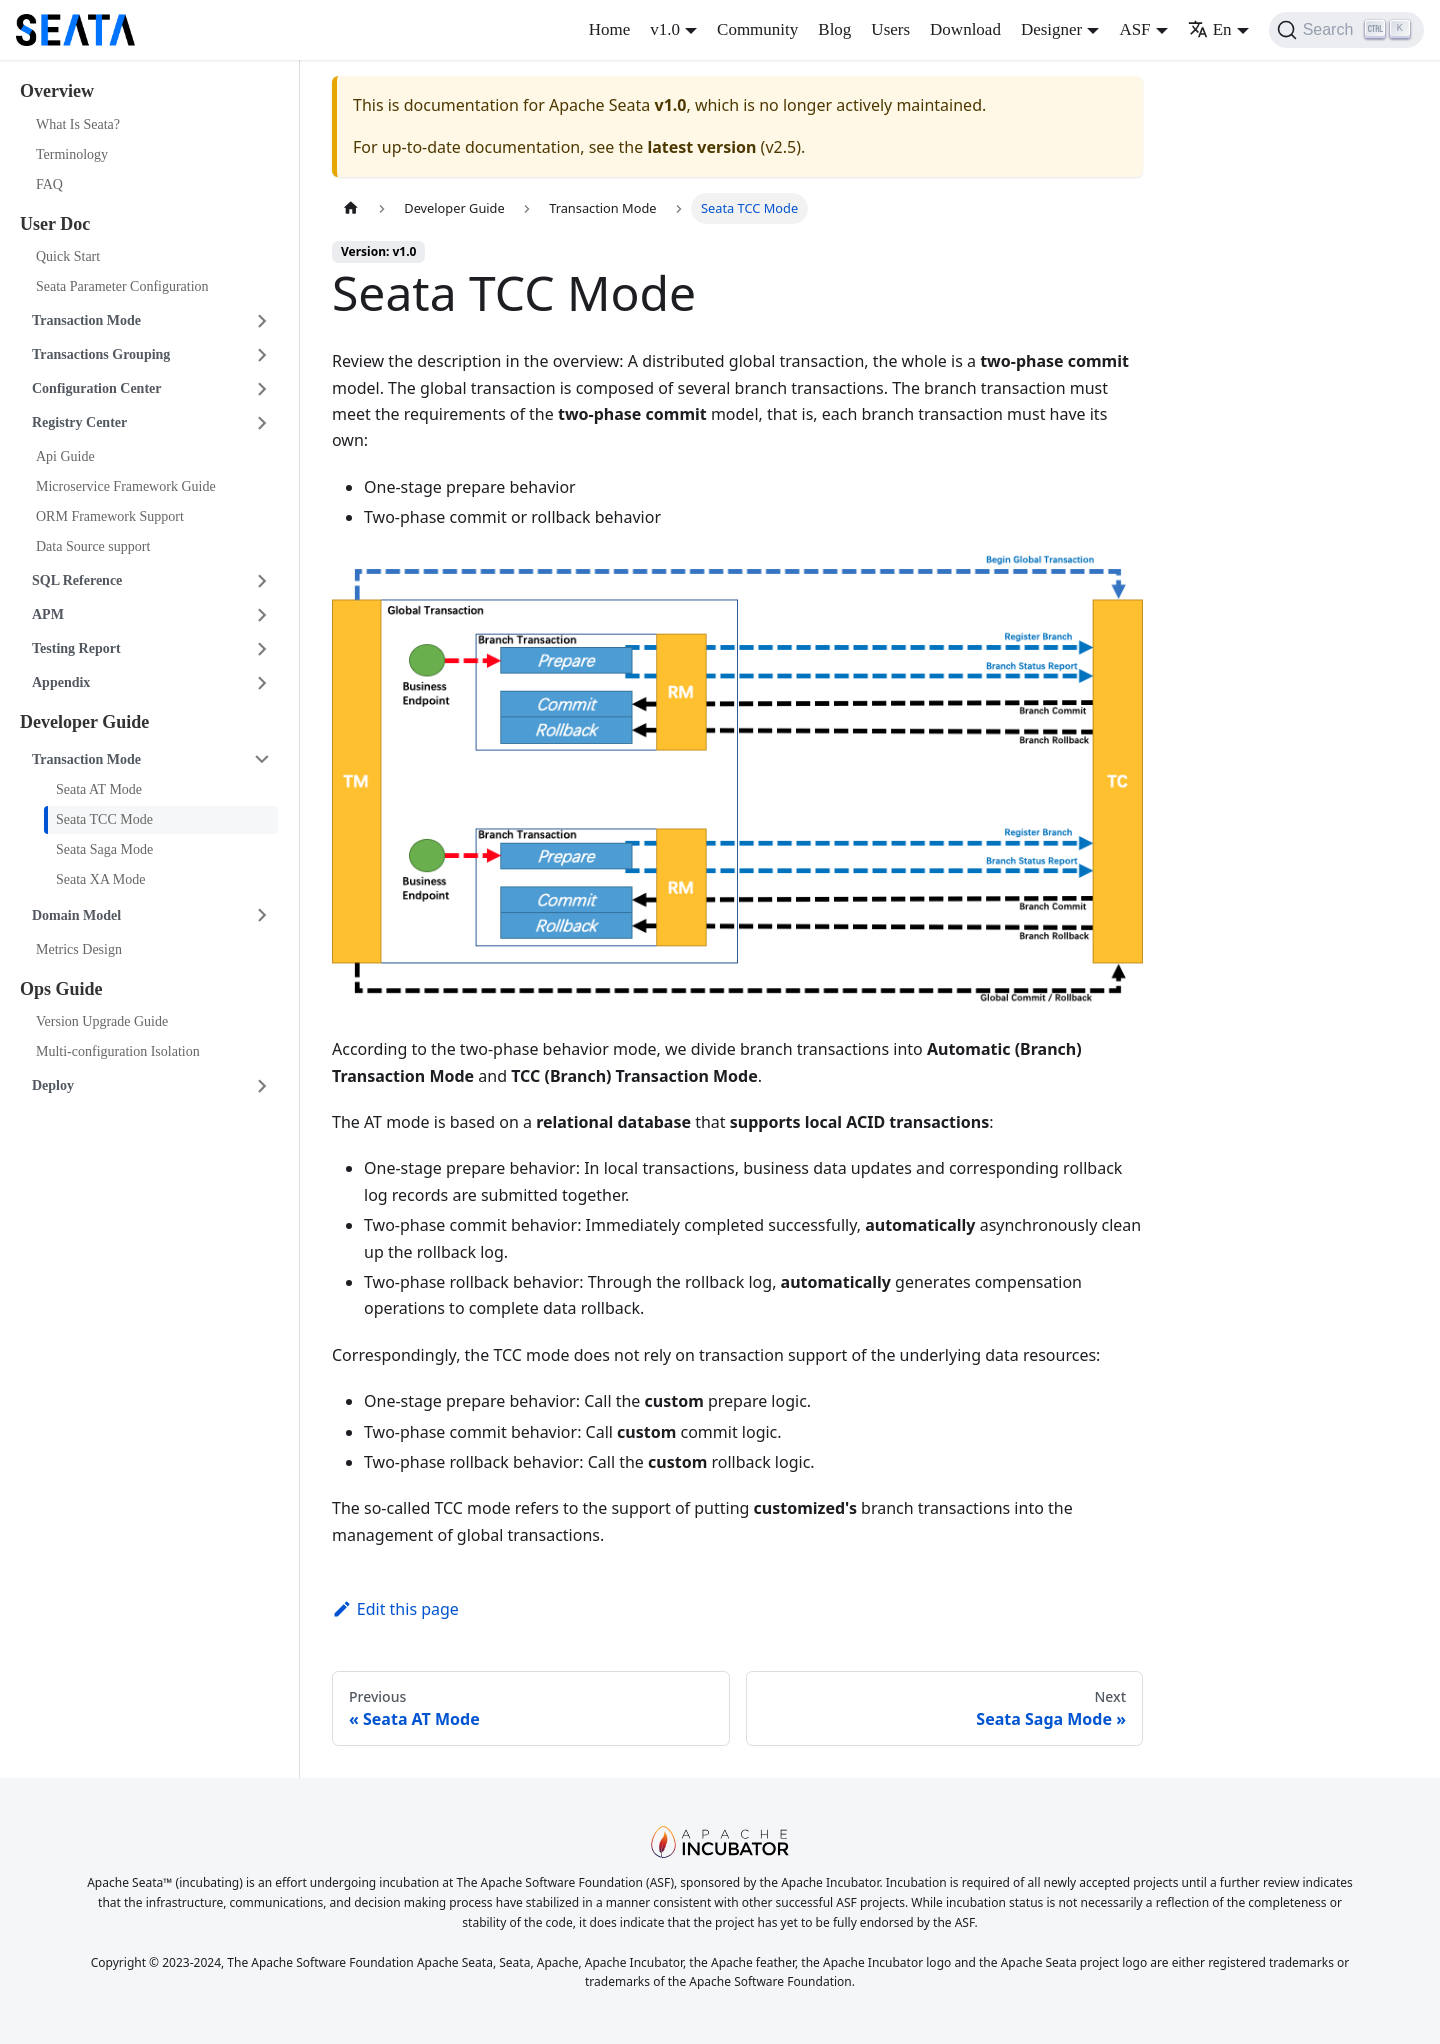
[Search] (1346, 30)
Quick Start (68, 256)
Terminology (72, 154)
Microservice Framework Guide (126, 486)
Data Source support (93, 546)
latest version (701, 147)
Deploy (53, 1085)
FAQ (49, 184)
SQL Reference (77, 580)
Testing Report (76, 648)
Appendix (61, 682)
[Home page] (351, 208)
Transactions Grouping (101, 354)
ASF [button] (1134, 29)
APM (48, 614)
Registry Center (79, 422)
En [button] (1210, 29)
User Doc (55, 224)
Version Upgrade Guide (102, 1021)
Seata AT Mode (99, 789)
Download (965, 29)
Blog (834, 29)
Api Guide (65, 456)
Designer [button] (1051, 29)
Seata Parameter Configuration (122, 286)
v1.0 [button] (665, 29)
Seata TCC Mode (104, 819)
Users (890, 29)
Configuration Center (97, 388)
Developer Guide (84, 722)
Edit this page (395, 1609)
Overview (57, 91)
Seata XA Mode (100, 879)
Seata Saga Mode (104, 849)
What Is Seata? (78, 124)
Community (757, 29)
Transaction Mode (86, 320)
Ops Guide (61, 989)
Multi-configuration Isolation (118, 1051)
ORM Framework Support (110, 516)
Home (610, 29)
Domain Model (76, 915)
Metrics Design (79, 949)
